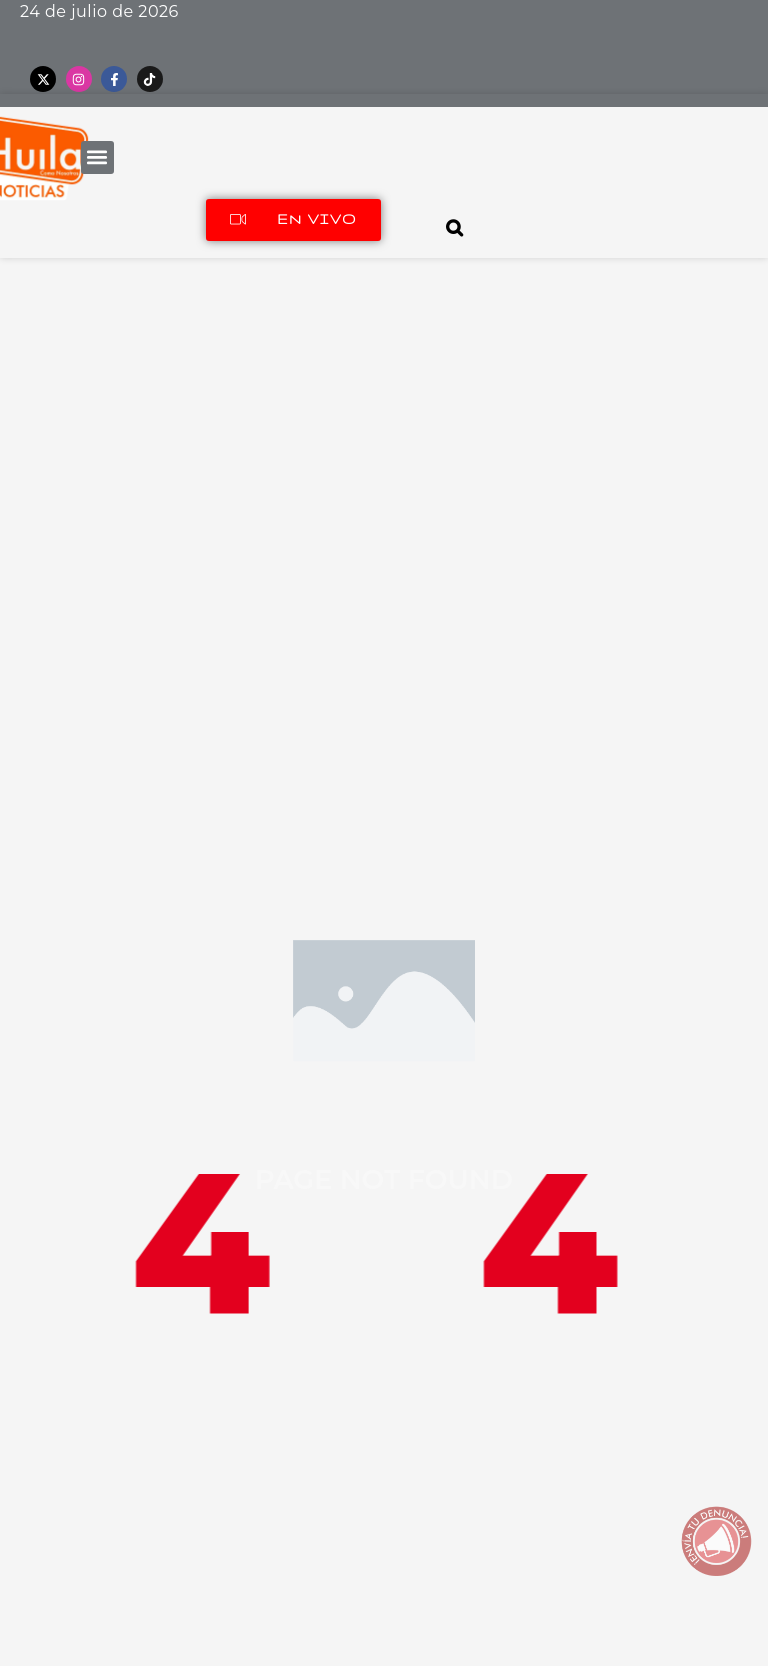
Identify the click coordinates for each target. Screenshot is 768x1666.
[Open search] (455, 228)
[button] (97, 157)
